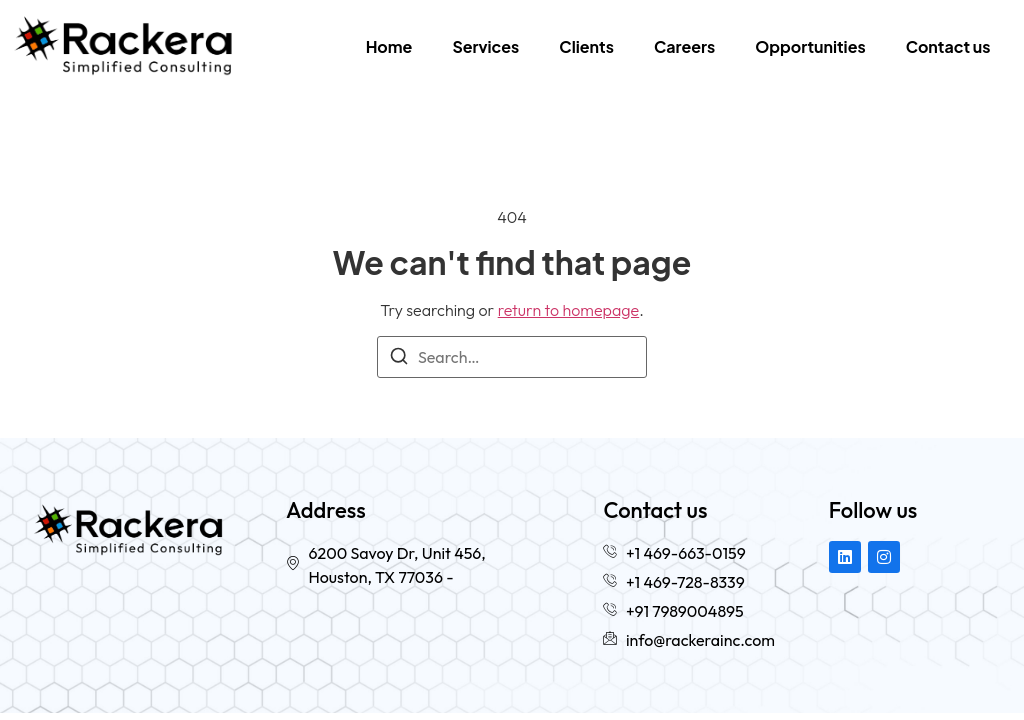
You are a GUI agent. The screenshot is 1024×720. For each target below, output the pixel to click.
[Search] (399, 359)
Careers (684, 46)
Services (485, 46)
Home (389, 46)
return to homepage (569, 310)
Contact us (948, 46)
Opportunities (810, 46)
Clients (586, 46)
